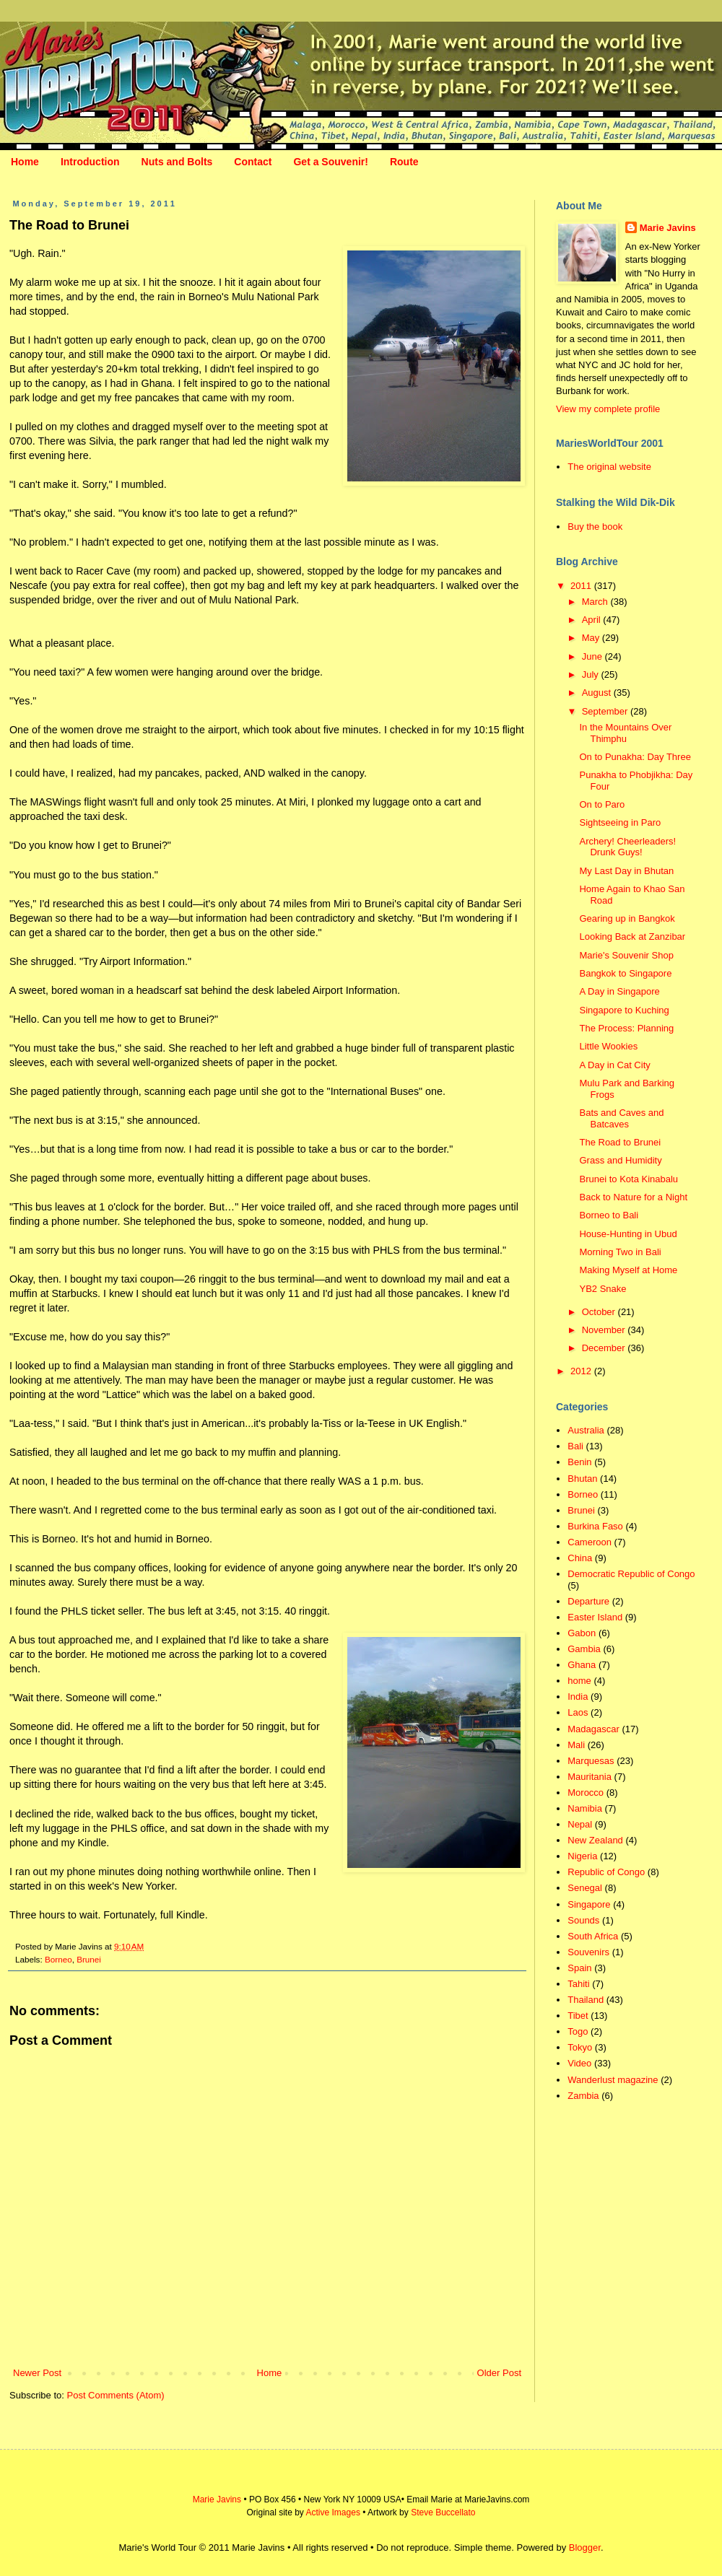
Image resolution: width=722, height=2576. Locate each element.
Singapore (588, 1904)
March (596, 601)
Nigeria (582, 1856)
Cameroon (589, 1542)
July (591, 674)
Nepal (579, 1824)
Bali (575, 1446)
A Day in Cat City (614, 1065)
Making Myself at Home (628, 1270)
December (605, 1347)
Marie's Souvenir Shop (626, 955)
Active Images (333, 2512)
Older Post (499, 2372)
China (579, 1558)
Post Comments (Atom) (116, 2395)
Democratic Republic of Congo (631, 1573)
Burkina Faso (595, 1526)
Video (579, 2063)
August (598, 692)
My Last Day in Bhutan (626, 870)
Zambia (583, 2095)
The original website (609, 466)
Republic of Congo (606, 1871)
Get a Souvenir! (330, 161)
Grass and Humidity (620, 1160)
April (593, 619)
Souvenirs (588, 1952)
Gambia (584, 1648)
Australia (585, 1430)
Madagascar (593, 1729)
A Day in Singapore (619, 991)
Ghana (581, 1664)
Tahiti (578, 1983)
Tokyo (579, 2047)
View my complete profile (608, 408)
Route (404, 161)
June (593, 656)
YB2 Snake (602, 1288)
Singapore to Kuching (624, 1010)
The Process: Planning (626, 1028)
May (592, 637)
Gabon (581, 1633)
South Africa (592, 1936)
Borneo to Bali (608, 1215)
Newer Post (37, 2372)
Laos (577, 1712)
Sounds (583, 1920)
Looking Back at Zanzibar (632, 936)
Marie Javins (668, 227)
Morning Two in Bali (620, 1251)
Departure (588, 1601)
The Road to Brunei (620, 1142)
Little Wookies (608, 1046)
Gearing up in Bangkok (626, 918)
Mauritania (589, 1776)
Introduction (90, 161)
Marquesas (590, 1760)
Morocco (585, 1792)
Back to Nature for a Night (633, 1197)
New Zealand (595, 1840)
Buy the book (594, 526)
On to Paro (602, 804)
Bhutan (582, 1478)
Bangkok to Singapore (625, 973)
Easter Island (594, 1617)
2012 (582, 1371)
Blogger (585, 2547)
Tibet (577, 2015)
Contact (252, 161)
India (577, 1696)
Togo (577, 2031)
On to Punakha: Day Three (634, 756)
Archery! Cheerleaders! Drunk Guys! (627, 847)
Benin (579, 1462)
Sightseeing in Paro (620, 822)
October (600, 1311)
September (606, 711)
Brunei (89, 1959)
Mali (576, 1744)
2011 (582, 585)
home (579, 1680)
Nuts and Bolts (177, 161)
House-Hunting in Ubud (628, 1233)
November (605, 1329)
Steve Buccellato (443, 2512)
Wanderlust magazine (612, 2079)
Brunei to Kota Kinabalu (628, 1179)
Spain (579, 1967)
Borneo (58, 1959)
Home (25, 161)
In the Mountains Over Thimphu (625, 733)
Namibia (584, 1808)
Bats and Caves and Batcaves (621, 1118)
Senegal (584, 1887)
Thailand (585, 1999)
